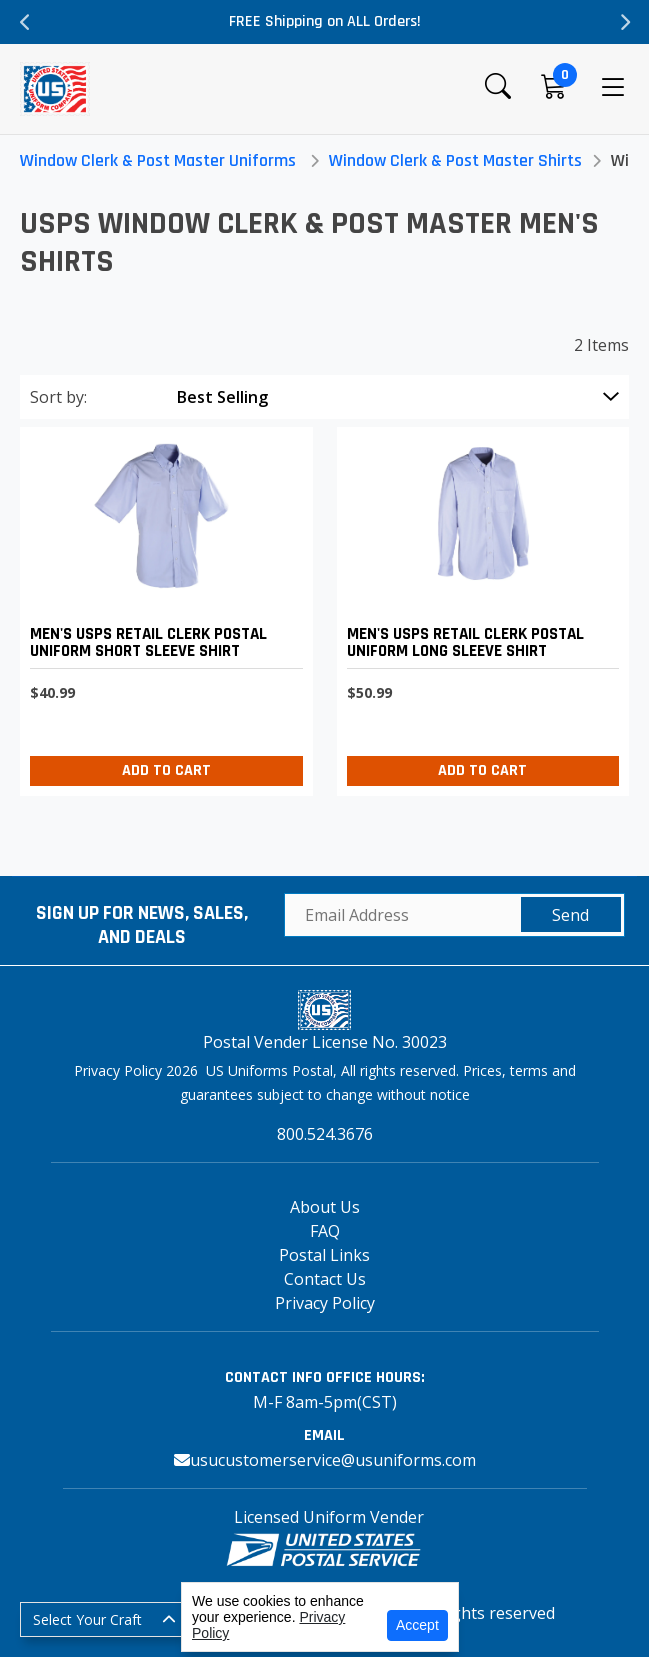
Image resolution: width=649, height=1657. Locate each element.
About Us (325, 1207)
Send (570, 915)
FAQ (325, 1231)
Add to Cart (166, 770)
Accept (417, 1625)
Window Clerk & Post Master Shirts (455, 160)
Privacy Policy (325, 1303)
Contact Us (325, 1279)
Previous (25, 22)
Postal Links (324, 1255)
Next (624, 22)
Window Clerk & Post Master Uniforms (158, 160)
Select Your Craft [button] (87, 1619)
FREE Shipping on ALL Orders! (325, 21)
